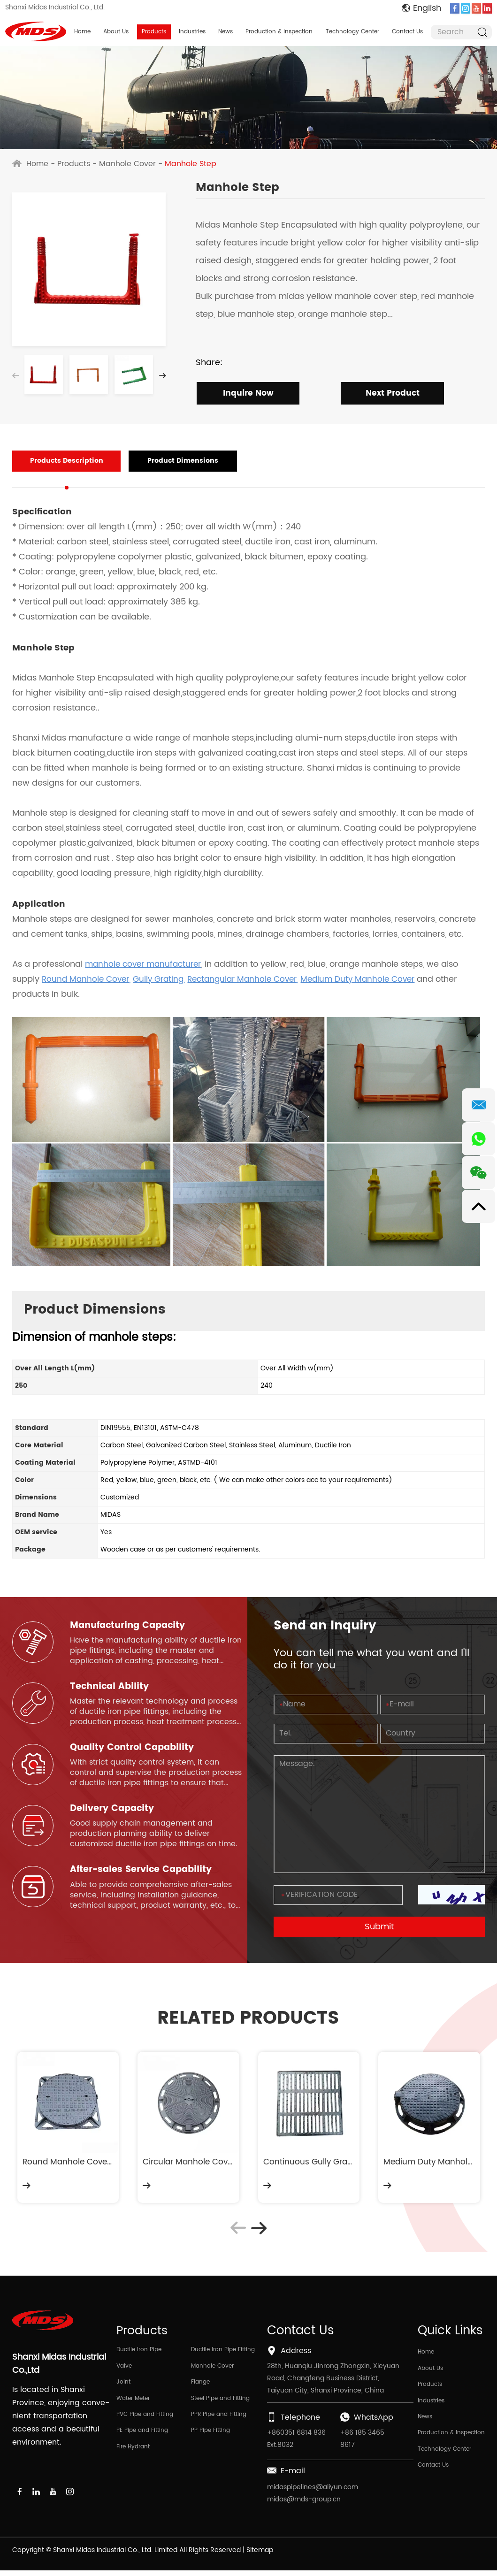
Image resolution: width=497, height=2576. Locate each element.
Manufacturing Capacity (131, 1626)
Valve (124, 2372)
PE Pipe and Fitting (142, 2439)
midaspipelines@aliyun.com (312, 2492)
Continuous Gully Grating (308, 2164)
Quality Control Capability (134, 1749)
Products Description (57, 461)
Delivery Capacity (114, 1811)
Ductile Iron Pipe (138, 2355)
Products (154, 31)
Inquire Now (245, 393)
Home (82, 31)
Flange (200, 2389)
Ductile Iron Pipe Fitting (223, 2355)
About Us (116, 31)
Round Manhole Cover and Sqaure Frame (68, 2164)
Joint (123, 2389)
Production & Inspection (279, 31)
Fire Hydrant (133, 2456)
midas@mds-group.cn (304, 2505)
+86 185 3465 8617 (362, 2444)
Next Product (389, 393)
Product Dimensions (156, 461)
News (225, 31)
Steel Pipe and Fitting (220, 2405)
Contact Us (407, 31)
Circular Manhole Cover (188, 2164)
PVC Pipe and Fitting (144, 2422)
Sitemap (259, 2555)
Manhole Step (190, 164)
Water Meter (133, 2405)
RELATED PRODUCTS (248, 2019)
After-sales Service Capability (144, 1872)
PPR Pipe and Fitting (218, 2422)
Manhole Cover (127, 164)
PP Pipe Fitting (210, 2439)
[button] (162, 377)
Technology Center (352, 31)
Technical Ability (111, 1688)
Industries (192, 31)
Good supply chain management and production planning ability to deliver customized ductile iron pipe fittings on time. (153, 1835)
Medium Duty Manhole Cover (429, 2164)
